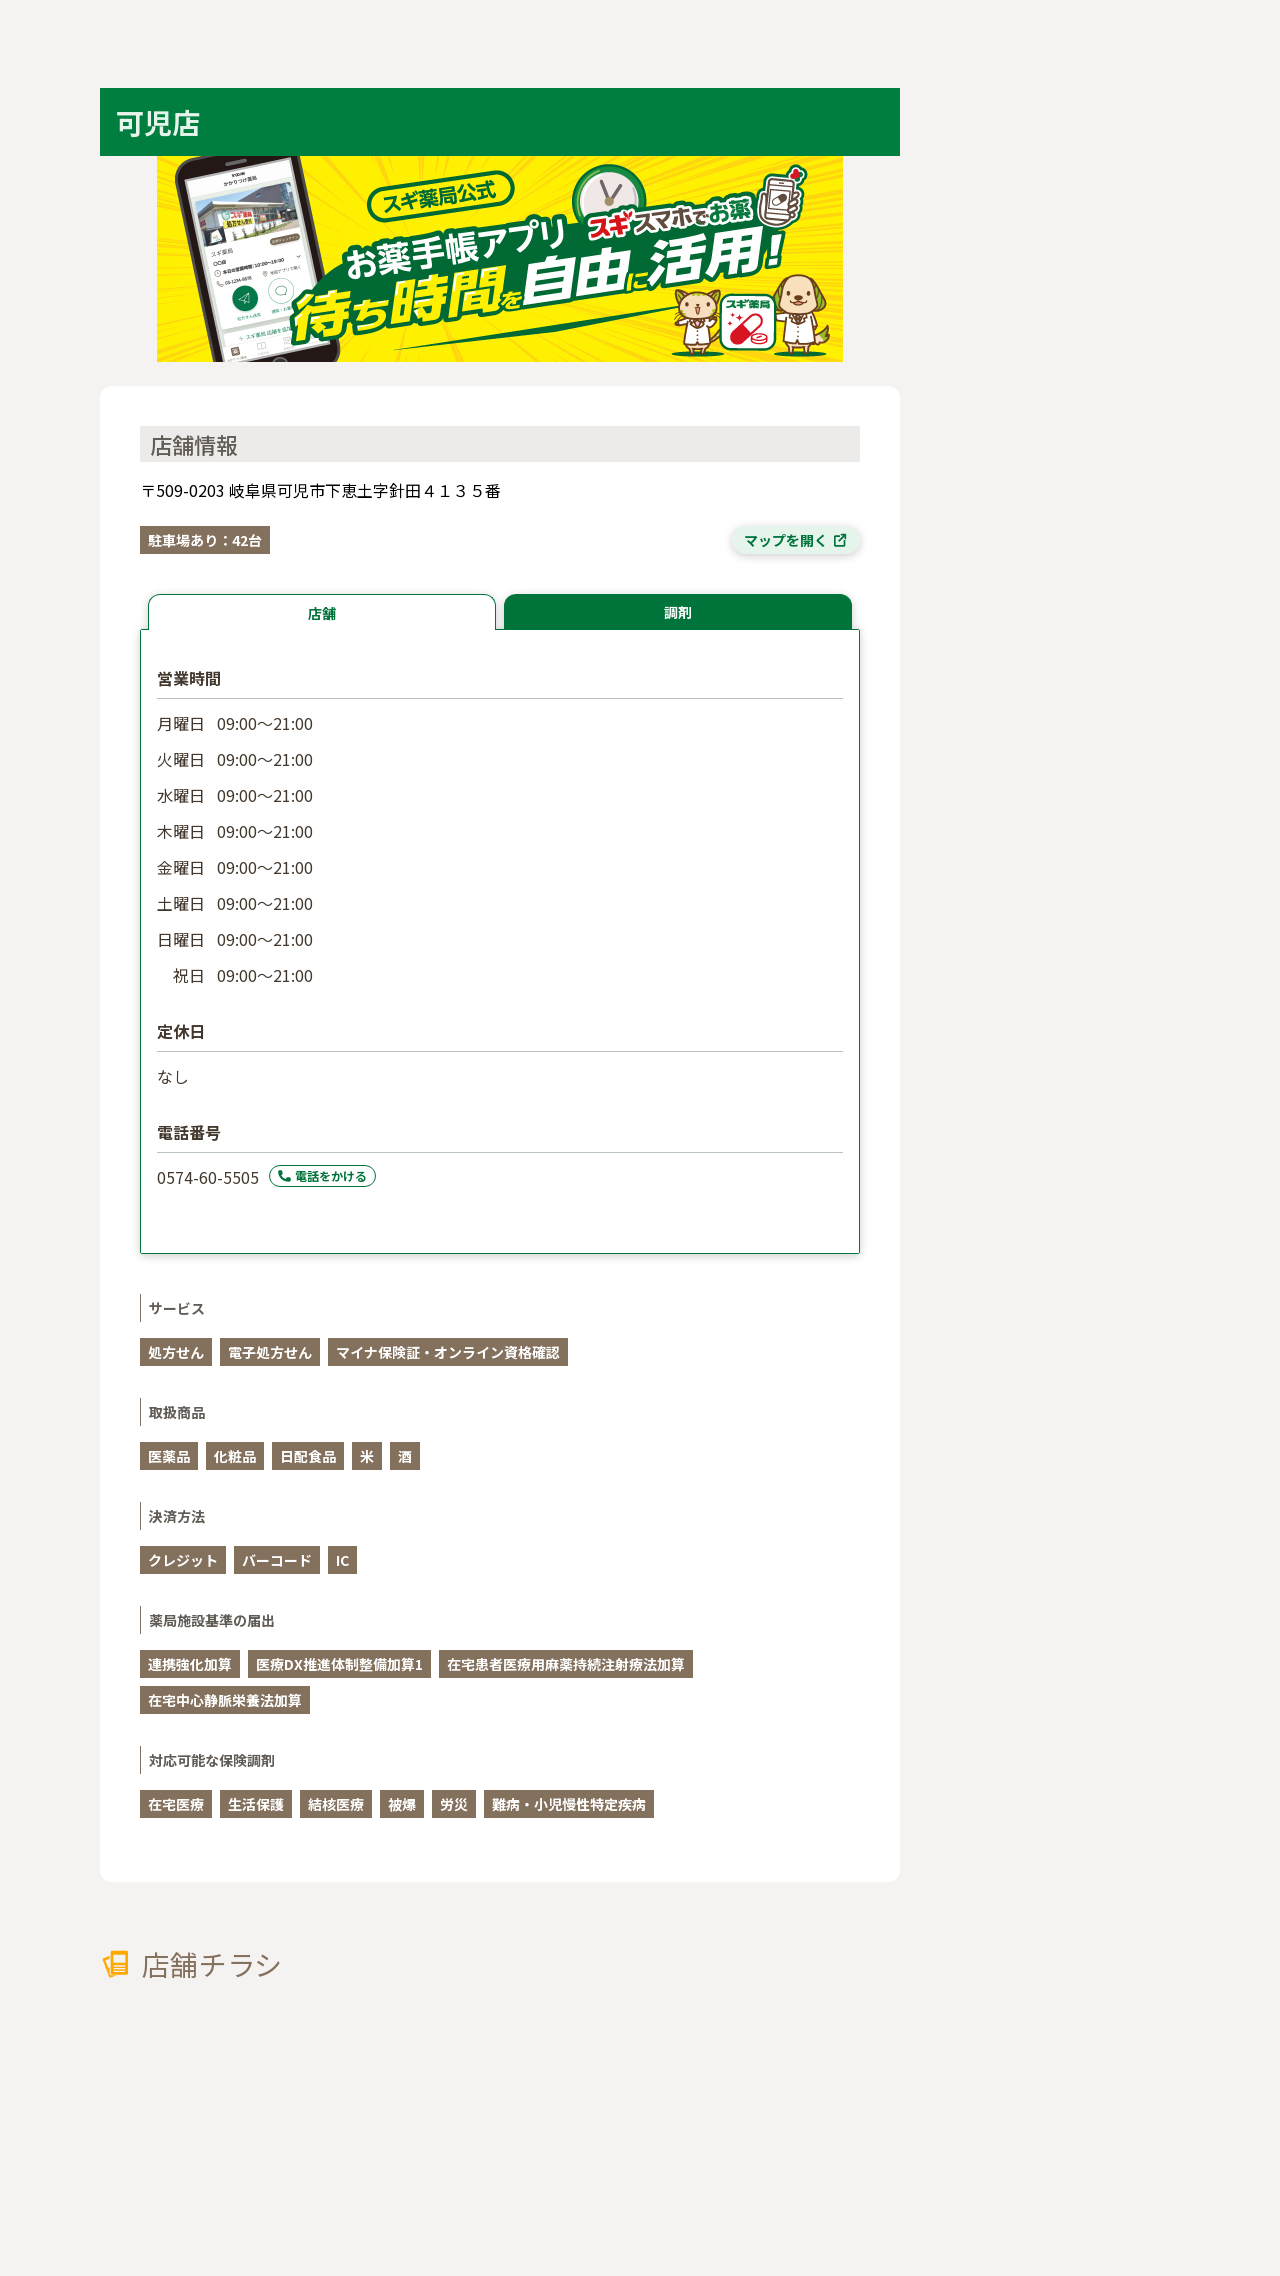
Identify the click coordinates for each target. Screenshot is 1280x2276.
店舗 (322, 613)
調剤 (678, 612)
